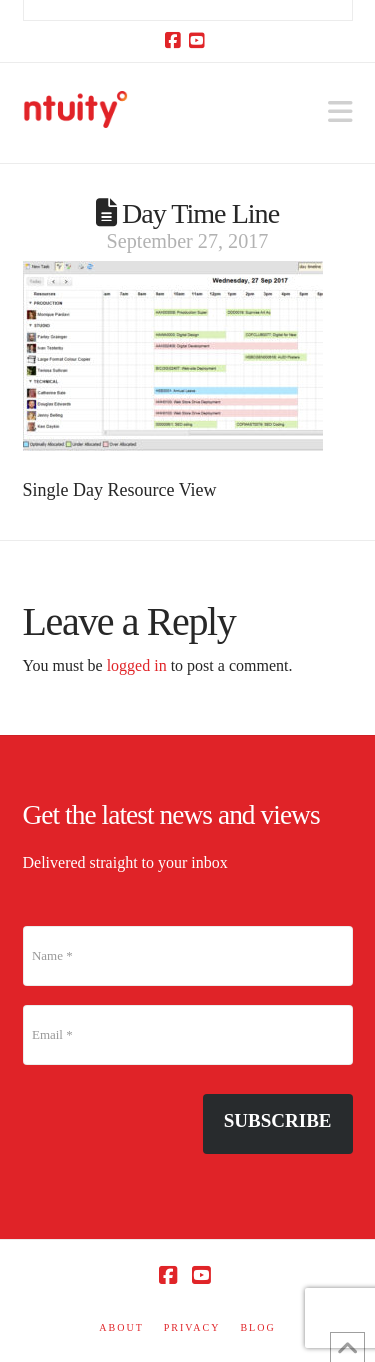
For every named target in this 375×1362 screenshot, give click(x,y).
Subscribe (278, 1120)
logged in (137, 665)
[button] (340, 112)
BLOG (257, 1327)
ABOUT (121, 1327)
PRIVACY (192, 1327)
